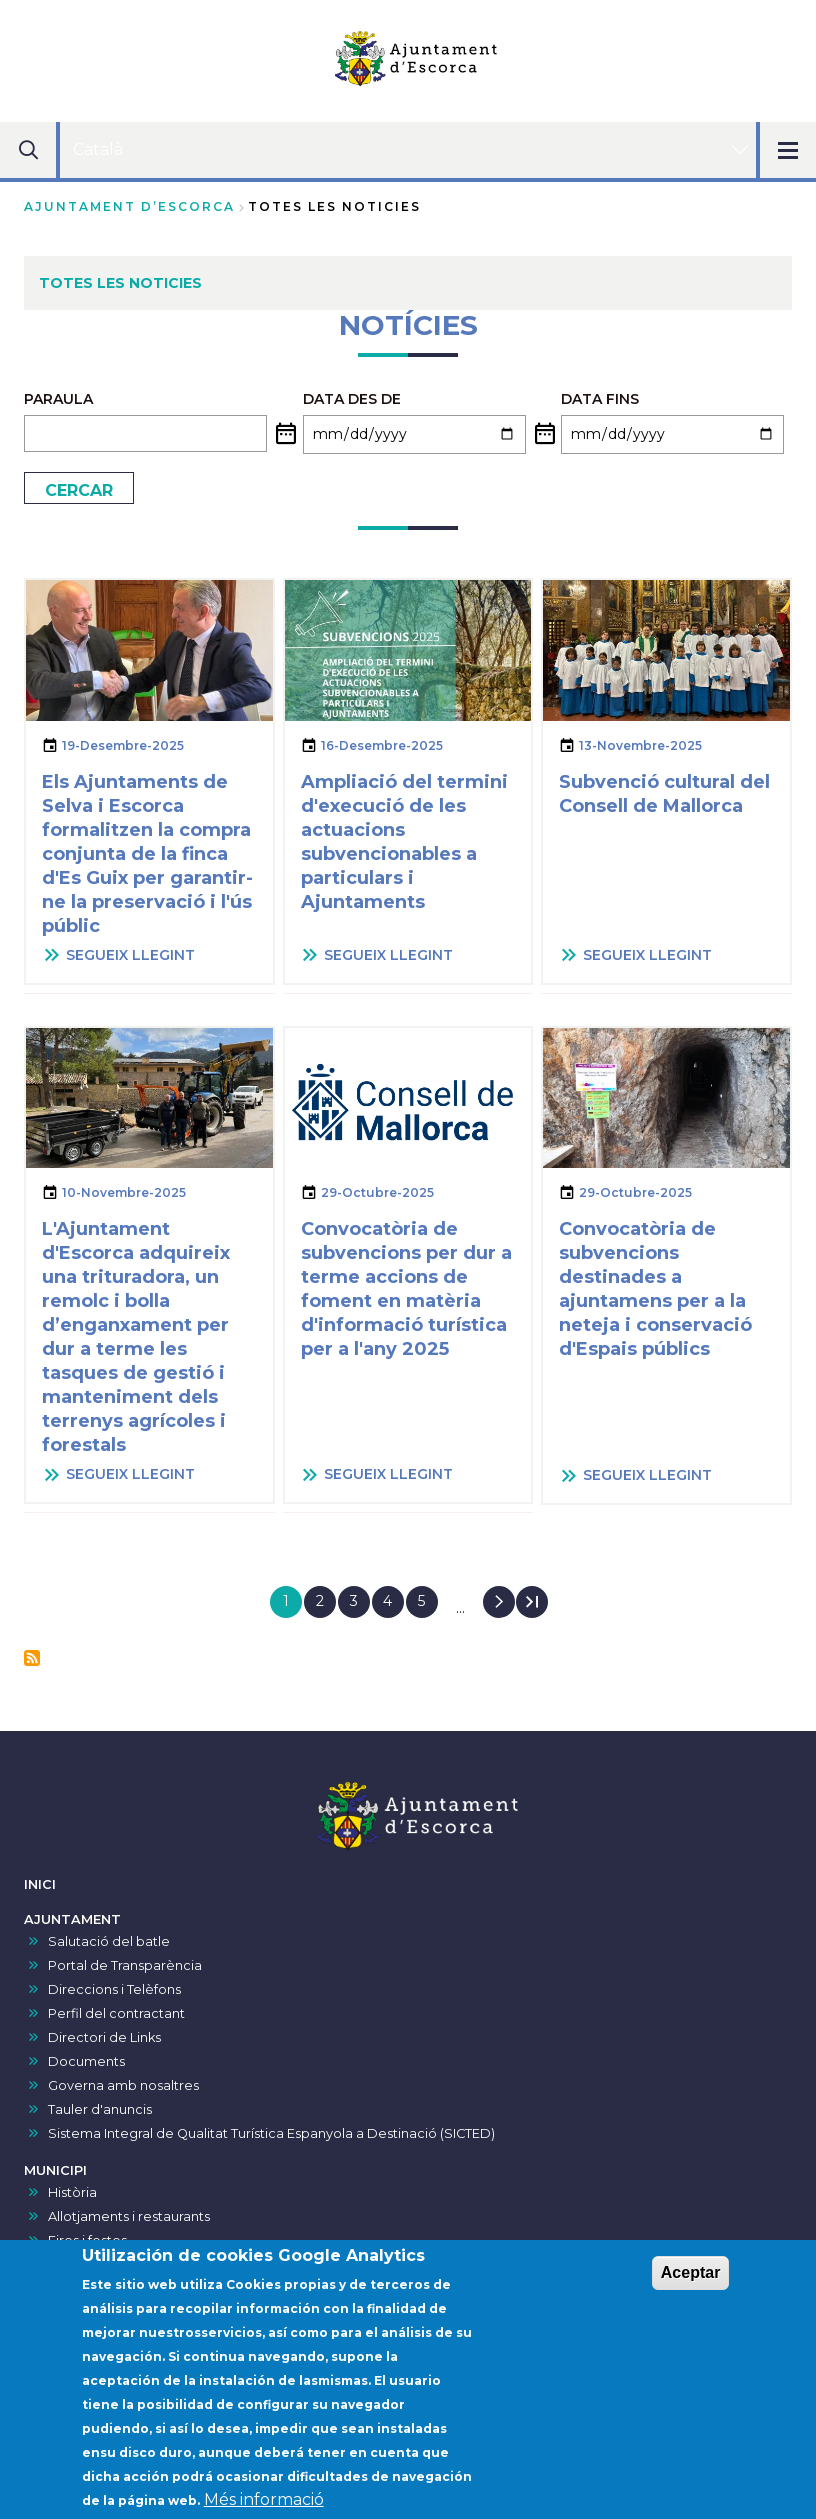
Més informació (264, 2505)
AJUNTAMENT (72, 1919)
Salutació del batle (109, 1941)
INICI (40, 1884)
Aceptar (691, 2277)
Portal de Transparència (125, 1965)
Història (72, 2192)
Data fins (600, 399)
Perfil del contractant (116, 2013)
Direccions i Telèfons (114, 1989)
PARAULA (58, 399)
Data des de (352, 399)
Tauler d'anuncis (100, 2109)
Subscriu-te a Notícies (32, 1658)
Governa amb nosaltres (123, 2085)
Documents (86, 2061)
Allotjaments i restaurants (129, 2216)
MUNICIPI (55, 2170)
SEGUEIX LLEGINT (130, 955)
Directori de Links (104, 2037)
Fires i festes (87, 2240)
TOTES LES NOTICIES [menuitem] (120, 283)
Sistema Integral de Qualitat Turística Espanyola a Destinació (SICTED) (271, 2133)
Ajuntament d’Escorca (129, 206)
